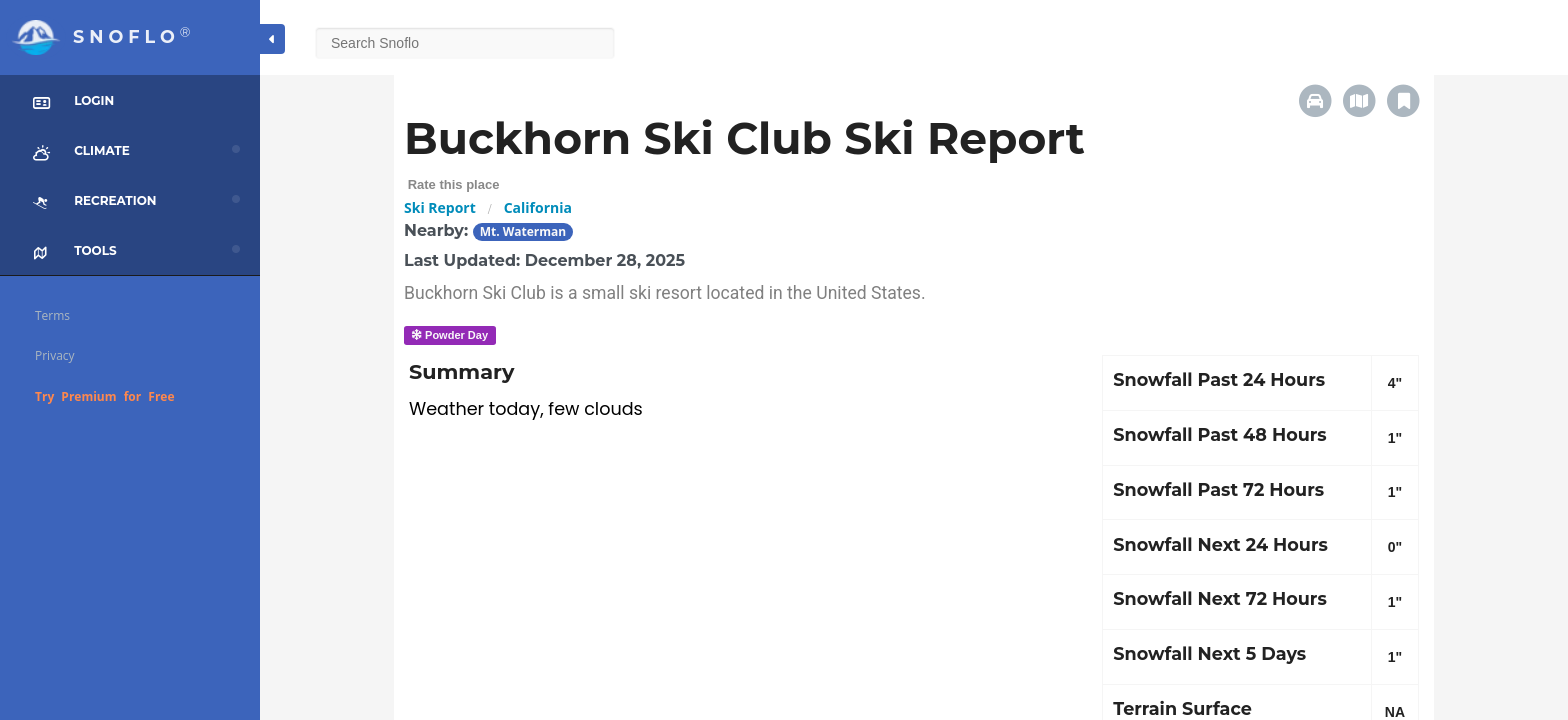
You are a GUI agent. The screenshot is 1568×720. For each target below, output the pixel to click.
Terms (52, 315)
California (538, 207)
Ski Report (440, 207)
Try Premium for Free (105, 396)
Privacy (55, 355)
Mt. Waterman (523, 231)
